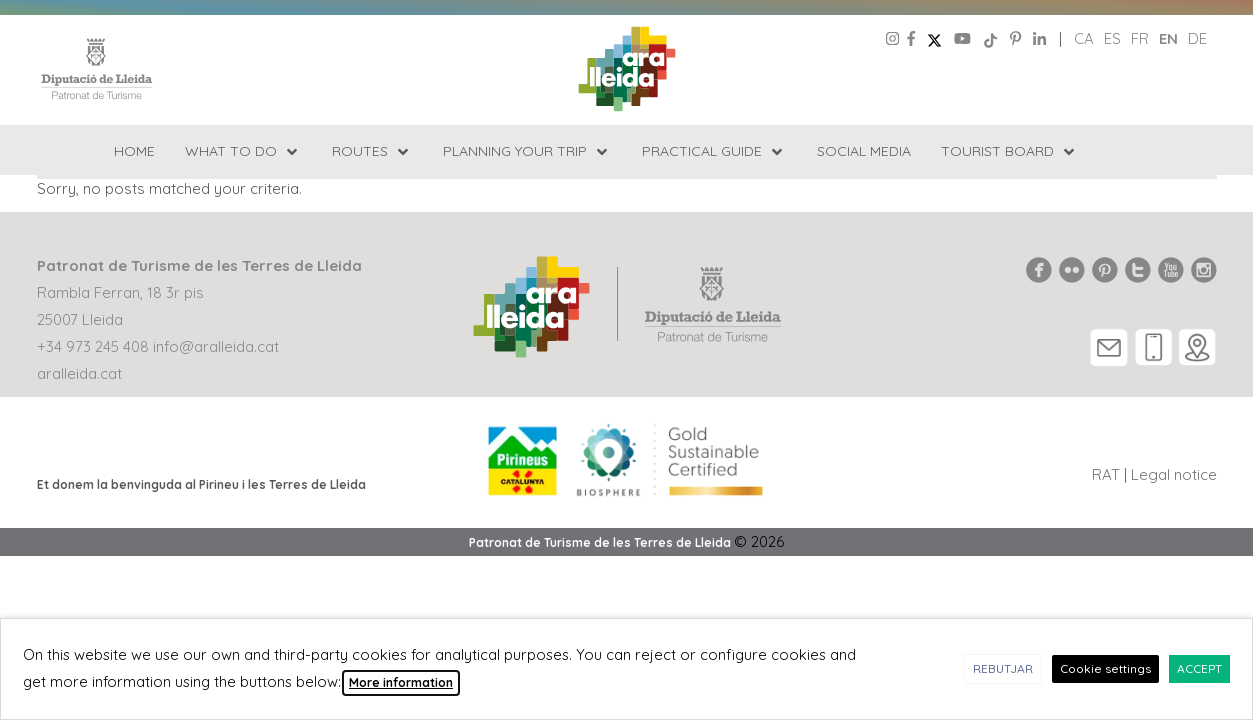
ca (1084, 38)
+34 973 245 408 (93, 346)
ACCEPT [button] (1199, 668)
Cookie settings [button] (1105, 668)
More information (401, 682)
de (1197, 38)
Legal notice (1174, 474)
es (1112, 38)
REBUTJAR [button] (1003, 668)
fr (1140, 38)
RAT (1106, 474)
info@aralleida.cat (216, 346)
